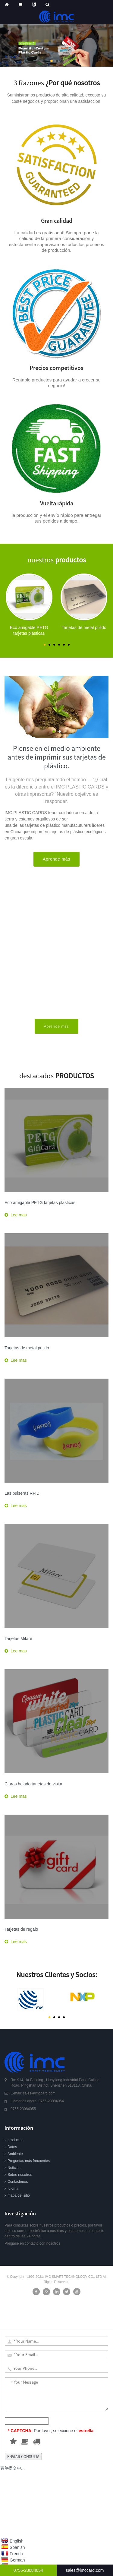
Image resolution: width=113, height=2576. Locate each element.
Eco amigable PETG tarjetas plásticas (40, 1202)
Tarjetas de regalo (21, 1929)
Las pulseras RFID (22, 1493)
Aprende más (56, 859)
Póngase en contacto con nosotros (32, 2243)
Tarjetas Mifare (18, 1638)
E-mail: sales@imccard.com (33, 2093)
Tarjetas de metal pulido (27, 1347)
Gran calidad (56, 220)
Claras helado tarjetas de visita (33, 1783)
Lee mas (19, 1214)
